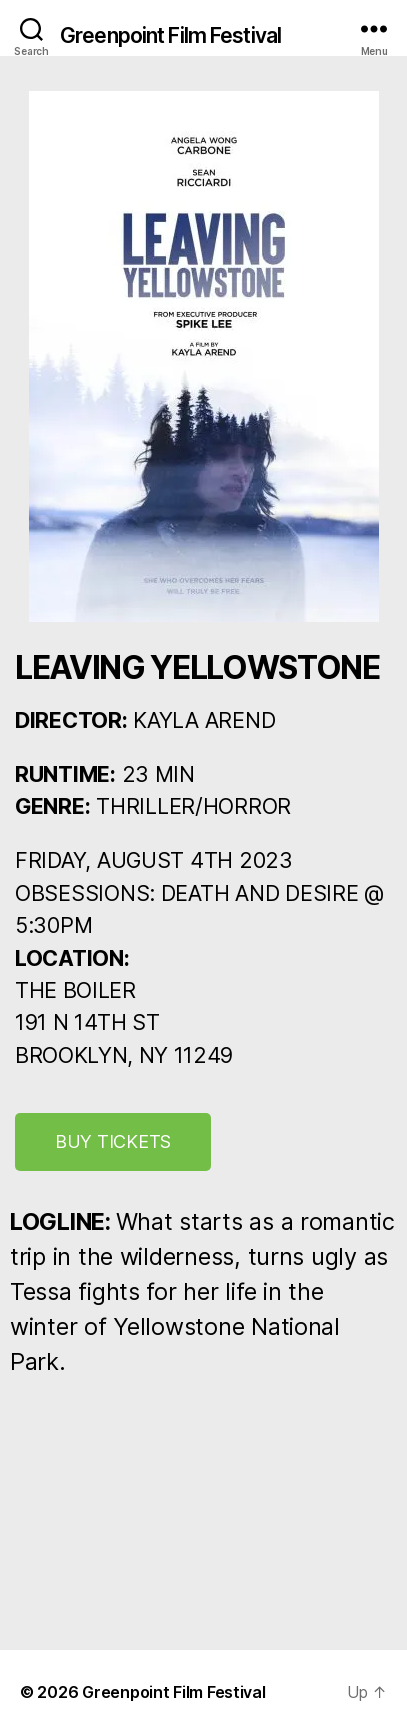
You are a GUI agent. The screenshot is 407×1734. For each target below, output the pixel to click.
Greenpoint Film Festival (170, 35)
